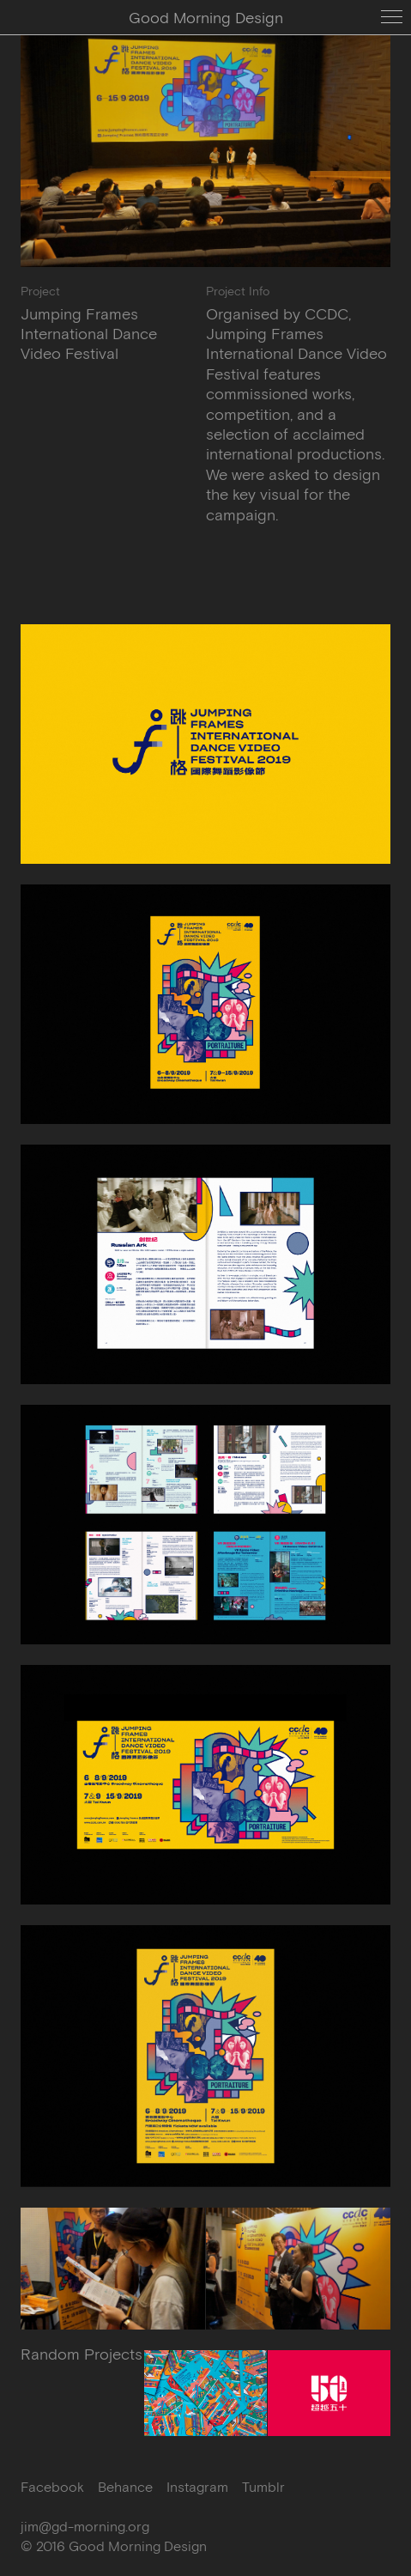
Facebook (52, 2486)
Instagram (197, 2486)
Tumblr (263, 2486)
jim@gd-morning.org (85, 2526)
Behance (125, 2486)
